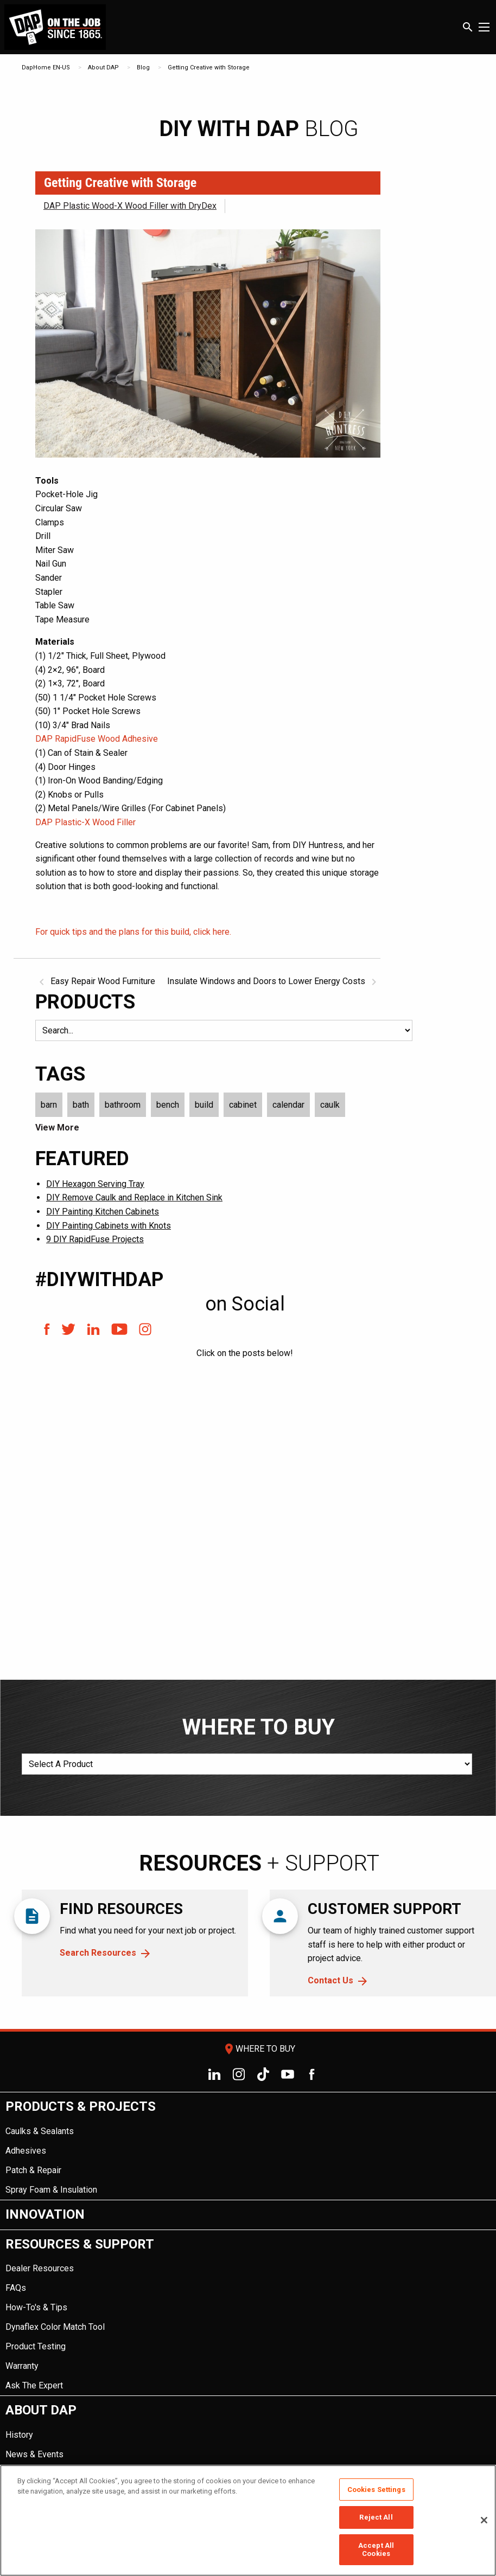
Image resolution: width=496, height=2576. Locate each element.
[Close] (484, 2520)
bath (81, 1105)
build (204, 1105)
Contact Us (330, 1980)
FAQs (15, 2288)
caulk (330, 1105)
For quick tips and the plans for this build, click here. (133, 932)
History (19, 2435)
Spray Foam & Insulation (51, 2190)
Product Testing (35, 2346)
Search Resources (98, 1953)
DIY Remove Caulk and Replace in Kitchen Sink (134, 1197)
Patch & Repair (33, 2170)
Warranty (22, 2366)
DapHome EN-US (46, 67)
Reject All (375, 2517)
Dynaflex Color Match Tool (55, 2327)
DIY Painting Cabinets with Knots (108, 1225)
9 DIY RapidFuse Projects (95, 1239)
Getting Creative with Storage (209, 67)
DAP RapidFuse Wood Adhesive (96, 739)
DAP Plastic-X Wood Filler (85, 822)
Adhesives (25, 2150)
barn (49, 1105)
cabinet (243, 1105)
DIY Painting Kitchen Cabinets (102, 1211)
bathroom (123, 1105)
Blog (143, 67)
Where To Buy (258, 2049)
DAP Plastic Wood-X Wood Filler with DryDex (130, 206)
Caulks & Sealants (39, 2131)
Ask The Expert (34, 2385)
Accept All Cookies (376, 2549)
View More (57, 1127)
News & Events (34, 2454)
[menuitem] (248, 2146)
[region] (248, 2520)
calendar (288, 1105)
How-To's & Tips (36, 2307)
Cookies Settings (376, 2489)
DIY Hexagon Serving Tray (95, 1184)
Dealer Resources (39, 2268)
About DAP (103, 67)
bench (167, 1105)
